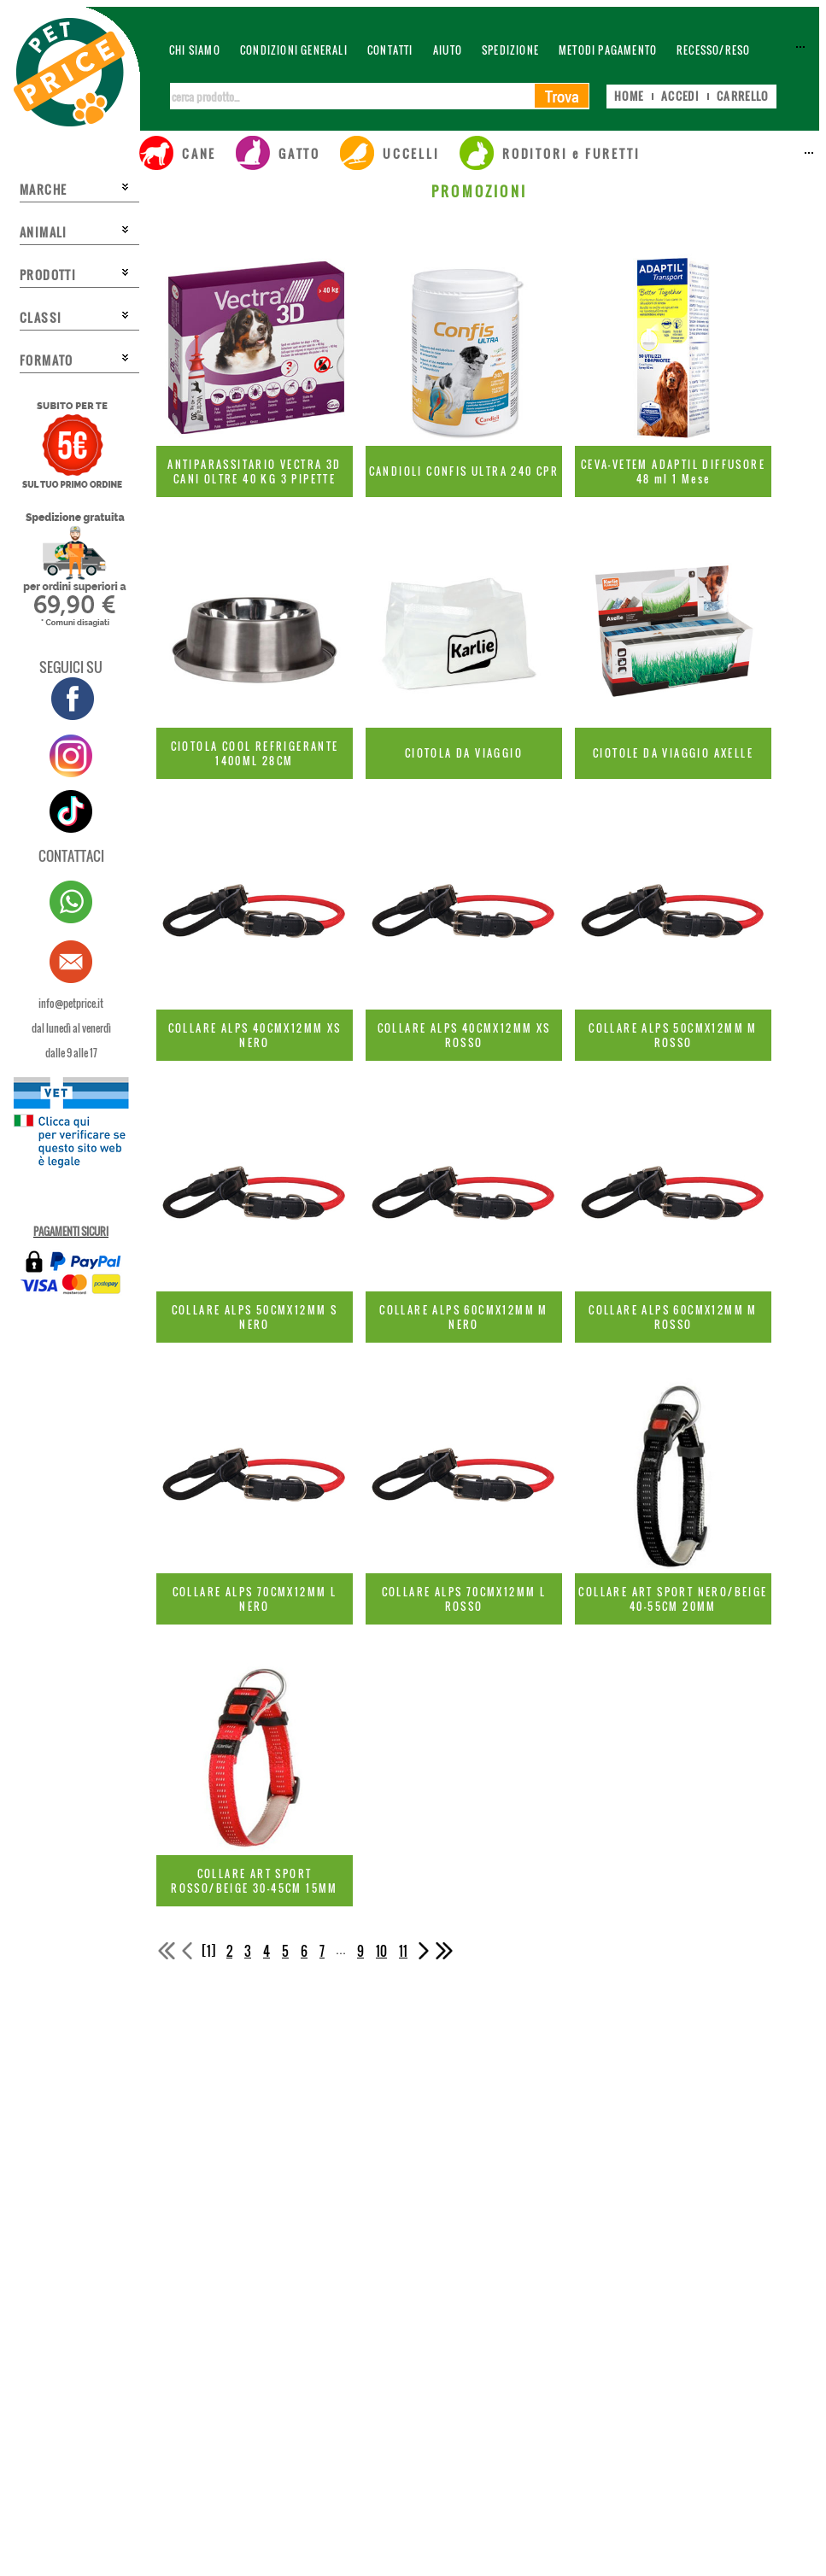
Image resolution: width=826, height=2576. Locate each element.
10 (381, 1950)
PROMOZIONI (479, 191)
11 (403, 1950)
